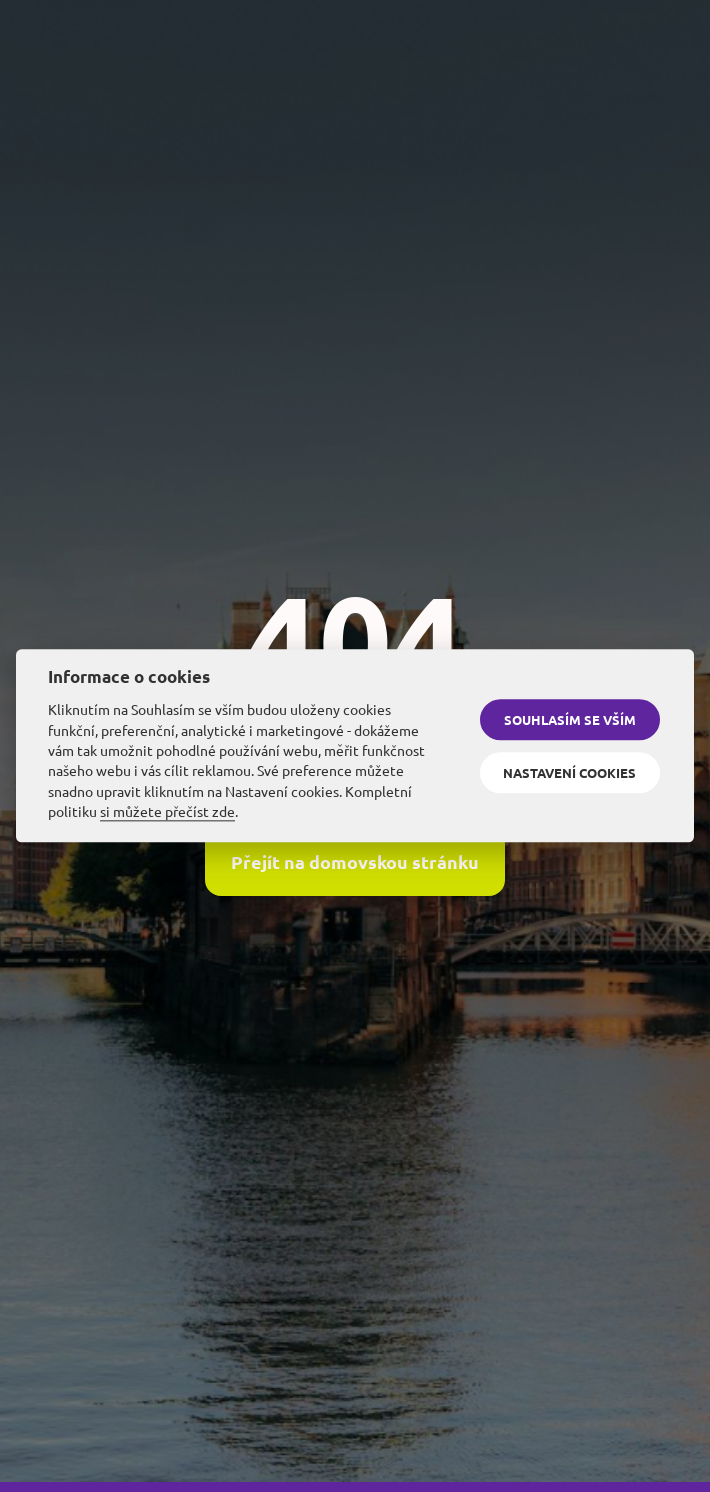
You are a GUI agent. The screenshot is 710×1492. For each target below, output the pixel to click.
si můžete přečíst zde (167, 811)
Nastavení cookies (569, 772)
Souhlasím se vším (570, 719)
